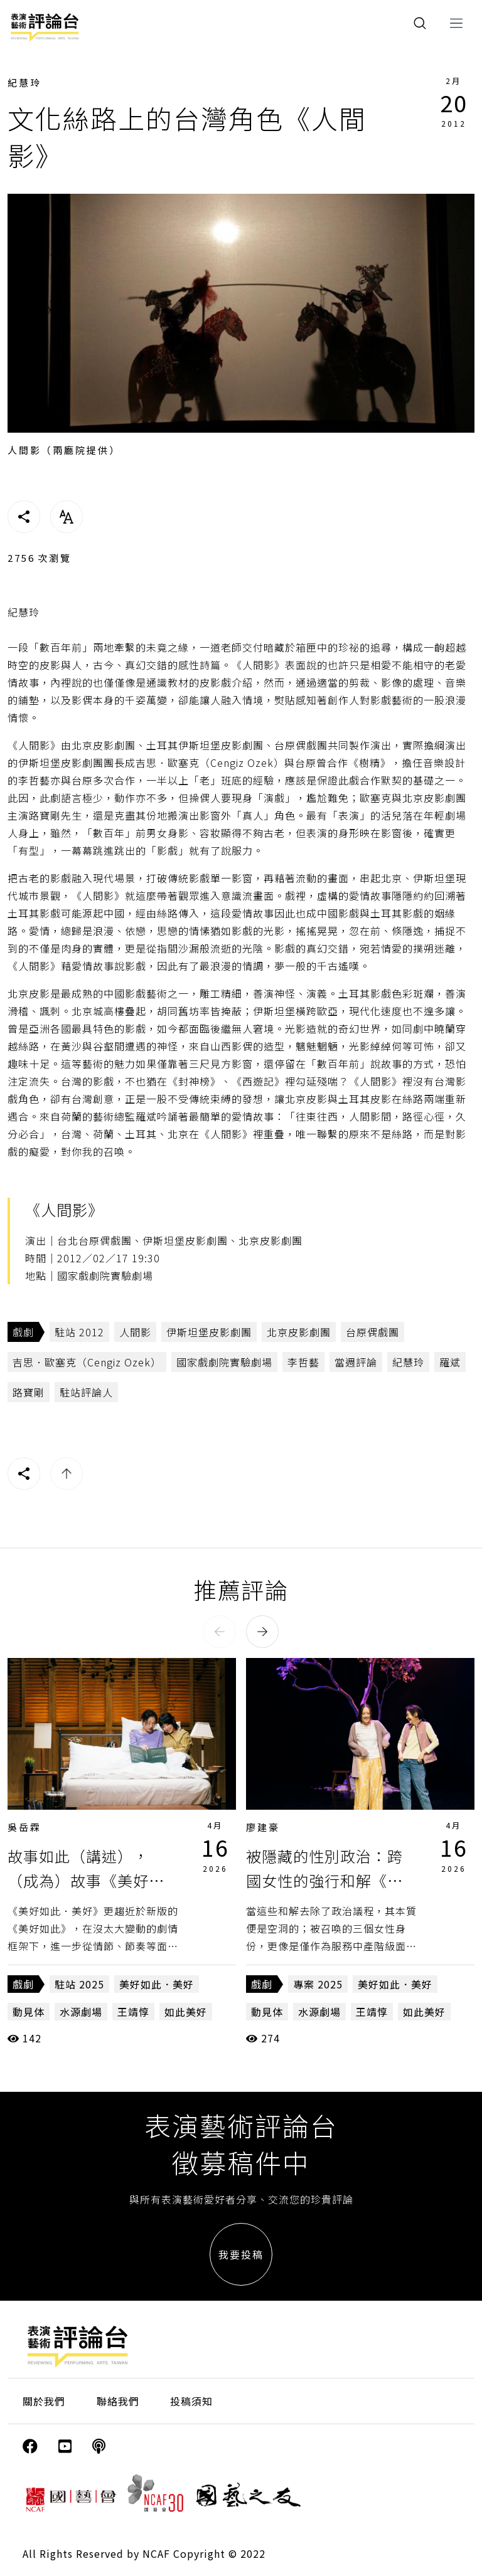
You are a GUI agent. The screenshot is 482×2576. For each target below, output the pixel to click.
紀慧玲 (24, 82)
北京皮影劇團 (299, 1331)
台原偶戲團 (372, 1331)
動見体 (29, 2011)
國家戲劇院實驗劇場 (224, 1362)
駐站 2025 (79, 1984)
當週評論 (356, 1362)
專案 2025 (318, 1984)
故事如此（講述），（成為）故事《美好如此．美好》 (86, 1880)
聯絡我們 (118, 2401)
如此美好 (185, 2011)
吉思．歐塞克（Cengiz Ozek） (87, 1362)
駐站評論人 (86, 1392)
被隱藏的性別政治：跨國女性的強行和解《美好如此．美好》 (324, 1880)
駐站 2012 (79, 1331)
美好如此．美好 (156, 1984)
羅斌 (450, 1362)
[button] (219, 1631)
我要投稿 (241, 2254)
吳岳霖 (24, 1827)
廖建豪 (263, 1827)
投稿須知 (191, 2401)
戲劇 (23, 1331)
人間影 (135, 1331)
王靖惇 (133, 2011)
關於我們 (44, 2401)
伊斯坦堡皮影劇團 (209, 1331)
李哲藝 (303, 1362)
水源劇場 (81, 2011)
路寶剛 (29, 1392)
